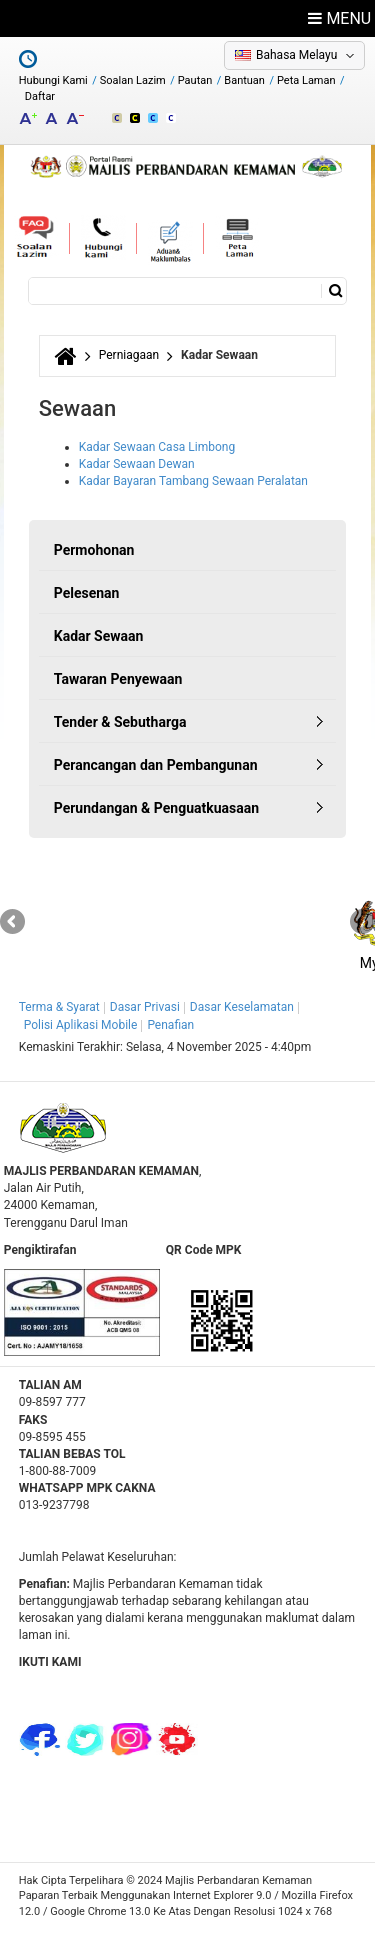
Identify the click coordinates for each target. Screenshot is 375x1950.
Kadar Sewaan (99, 636)
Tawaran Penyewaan (118, 679)
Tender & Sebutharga (120, 722)
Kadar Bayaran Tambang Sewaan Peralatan (193, 481)
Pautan (195, 80)
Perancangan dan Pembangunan (156, 765)
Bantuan (244, 80)
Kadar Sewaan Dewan (137, 464)
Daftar (40, 96)
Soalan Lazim (133, 80)
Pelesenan (87, 593)
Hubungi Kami (53, 80)
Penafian (170, 1025)
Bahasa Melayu (296, 55)
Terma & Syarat (59, 1007)
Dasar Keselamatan (242, 1007)
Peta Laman (306, 80)
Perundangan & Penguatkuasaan (156, 808)
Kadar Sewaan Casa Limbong (157, 447)
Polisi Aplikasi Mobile (81, 1025)
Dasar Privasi (145, 1007)
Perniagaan (129, 355)
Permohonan (94, 550)
